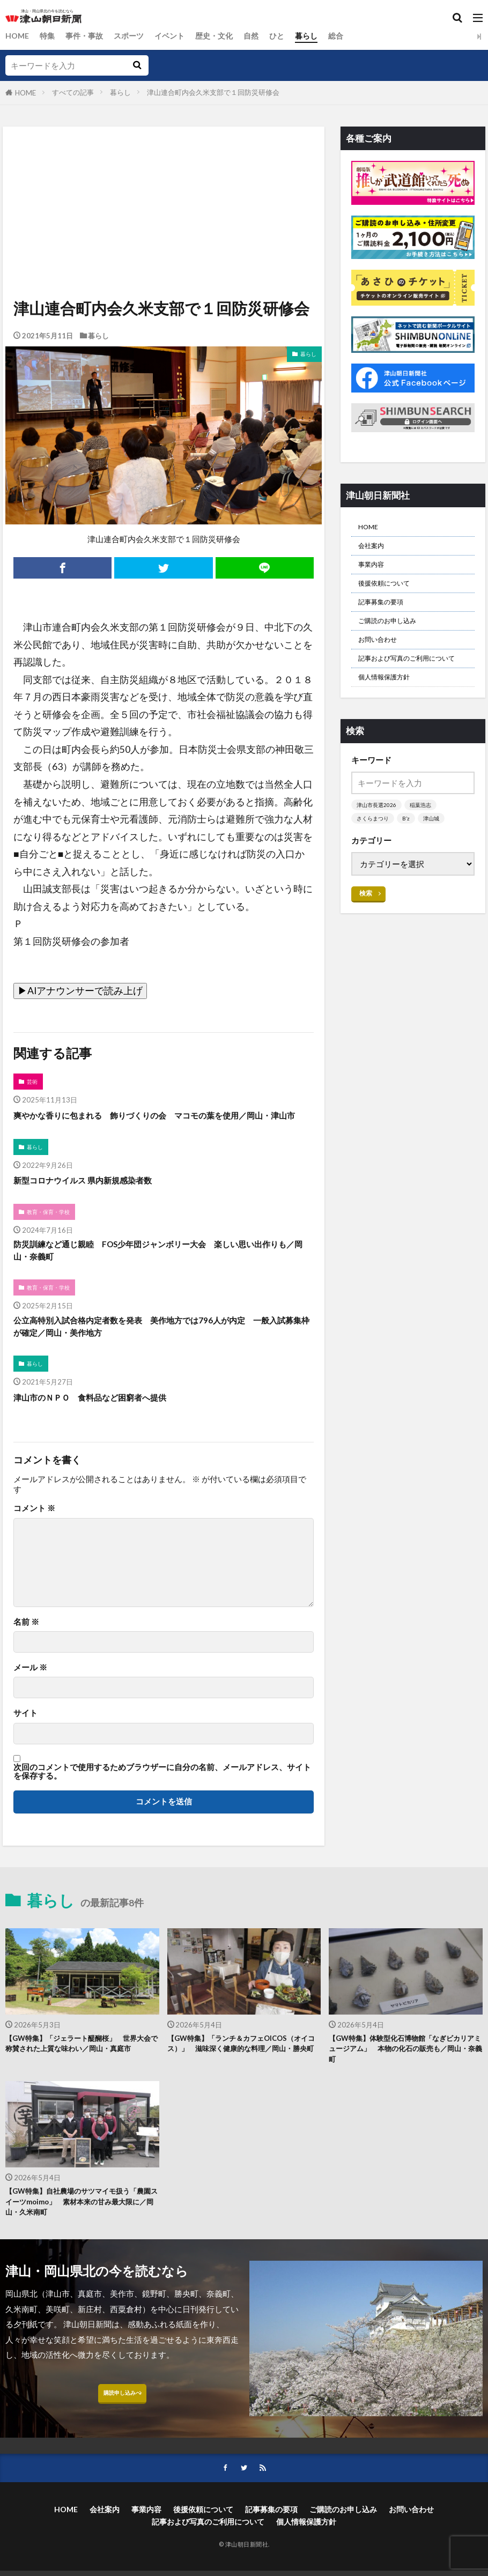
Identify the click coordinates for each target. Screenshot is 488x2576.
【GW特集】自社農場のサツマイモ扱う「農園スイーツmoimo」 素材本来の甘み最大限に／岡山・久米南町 (79, 2238)
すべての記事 (73, 92)
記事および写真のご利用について (409, 685)
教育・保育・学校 (51, 1229)
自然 (264, 36)
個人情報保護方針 (390, 712)
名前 (26, 1650)
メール (30, 1696)
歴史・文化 (225, 36)
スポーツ (135, 36)
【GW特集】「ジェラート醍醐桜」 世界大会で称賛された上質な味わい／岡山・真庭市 (81, 2080)
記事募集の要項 (386, 614)
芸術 (33, 1082)
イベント (178, 36)
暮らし (321, 36)
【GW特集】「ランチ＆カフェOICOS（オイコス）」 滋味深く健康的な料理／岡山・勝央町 (243, 2080)
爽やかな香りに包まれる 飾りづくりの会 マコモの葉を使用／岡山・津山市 (158, 1123)
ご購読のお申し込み (394, 636)
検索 (366, 931)
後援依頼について (390, 593)
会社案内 (374, 549)
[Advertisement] (162, 175)
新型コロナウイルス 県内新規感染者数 (96, 1197)
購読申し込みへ (122, 2436)
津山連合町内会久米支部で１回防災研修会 (213, 92)
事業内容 (374, 571)
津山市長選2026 (378, 842)
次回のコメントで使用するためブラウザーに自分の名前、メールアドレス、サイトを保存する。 (162, 1800)
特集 (49, 36)
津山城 (436, 856)
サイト (25, 1742)
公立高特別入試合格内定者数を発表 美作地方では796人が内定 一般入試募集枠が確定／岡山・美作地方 (161, 1351)
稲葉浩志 (424, 842)
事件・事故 (88, 36)
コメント (34, 1537)
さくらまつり (374, 856)
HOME (18, 36)
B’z (409, 856)
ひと (291, 36)
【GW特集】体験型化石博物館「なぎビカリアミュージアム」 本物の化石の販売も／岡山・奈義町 (405, 2080)
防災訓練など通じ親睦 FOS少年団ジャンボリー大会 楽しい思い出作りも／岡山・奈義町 (162, 1271)
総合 (352, 36)
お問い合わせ (382, 657)
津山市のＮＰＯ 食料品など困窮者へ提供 (105, 1425)
